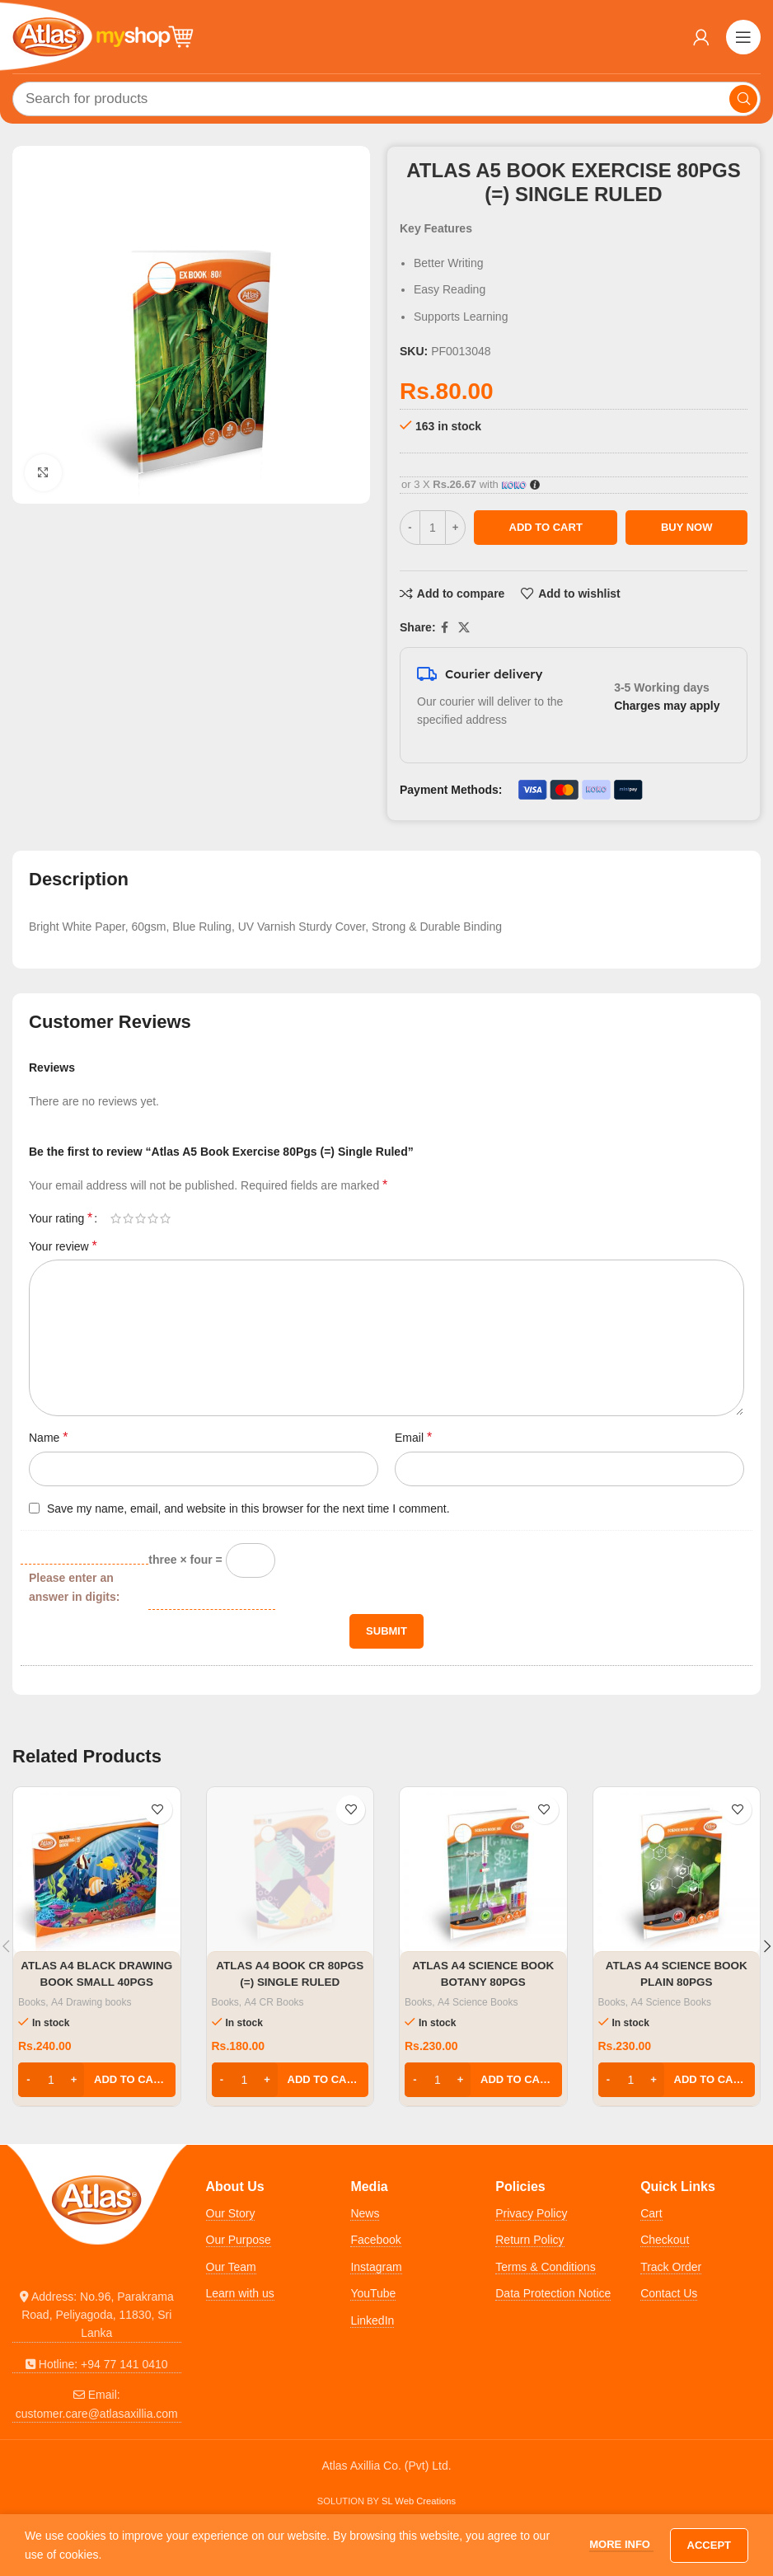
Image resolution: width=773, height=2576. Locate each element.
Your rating (60, 1218)
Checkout (664, 2239)
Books (31, 2002)
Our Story (230, 2213)
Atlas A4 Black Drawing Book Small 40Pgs (96, 1981)
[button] (97, 2079)
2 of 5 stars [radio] (128, 1218)
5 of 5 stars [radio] (165, 1218)
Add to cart (546, 527)
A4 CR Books (274, 2002)
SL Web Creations (419, 2501)
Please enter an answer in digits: (74, 1586)
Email (413, 1437)
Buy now (687, 527)
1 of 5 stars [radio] (116, 1218)
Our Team (231, 2266)
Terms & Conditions (545, 2266)
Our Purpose (238, 2239)
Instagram (375, 2266)
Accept (709, 2545)
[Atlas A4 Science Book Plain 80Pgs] (677, 1870)
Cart (651, 2213)
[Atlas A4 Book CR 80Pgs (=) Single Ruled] (290, 1870)
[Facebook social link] (444, 628)
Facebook (375, 2239)
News (364, 2213)
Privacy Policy (531, 2213)
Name (48, 1437)
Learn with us (240, 2293)
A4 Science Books (478, 2002)
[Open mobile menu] (743, 37)
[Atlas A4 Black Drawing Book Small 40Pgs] (96, 1870)
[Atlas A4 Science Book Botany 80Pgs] (483, 1870)
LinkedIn (372, 2320)
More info (621, 2544)
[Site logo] (103, 35)
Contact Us (668, 2293)
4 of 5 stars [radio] (153, 1218)
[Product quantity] (432, 527)
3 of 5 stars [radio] (140, 1218)
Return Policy (529, 2239)
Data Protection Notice (553, 2293)
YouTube (373, 2293)
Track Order (670, 2266)
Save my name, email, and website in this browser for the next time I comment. (248, 1508)
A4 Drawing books (91, 2002)
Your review (63, 1246)
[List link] (96, 2315)
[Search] (386, 99)
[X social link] (464, 628)
